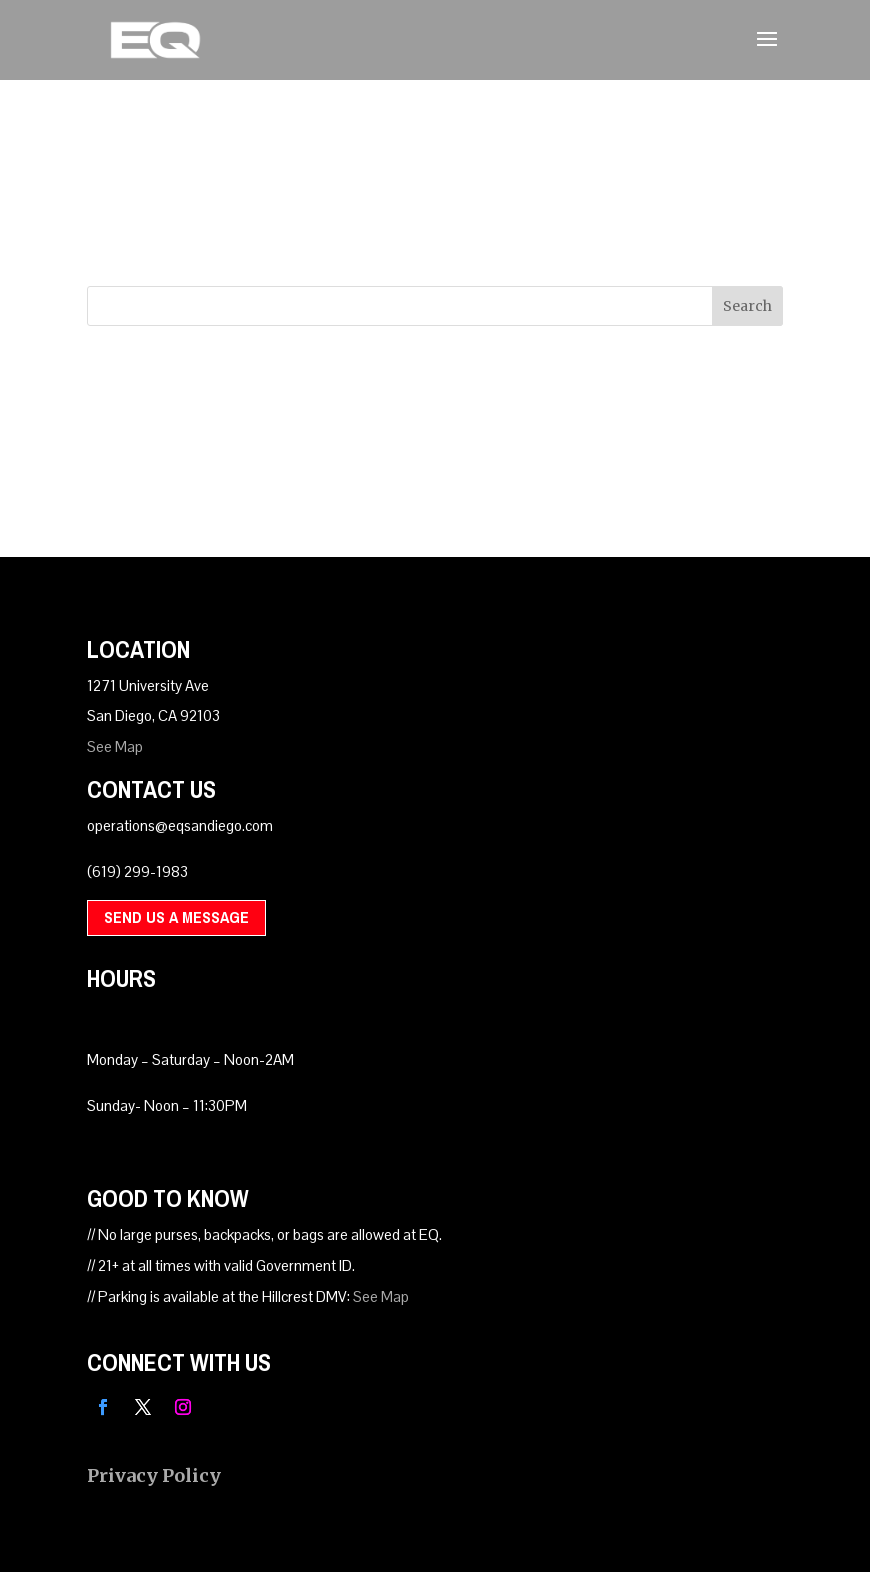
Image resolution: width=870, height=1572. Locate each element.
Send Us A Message (176, 917)
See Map (115, 746)
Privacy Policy (154, 1475)
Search (747, 306)
